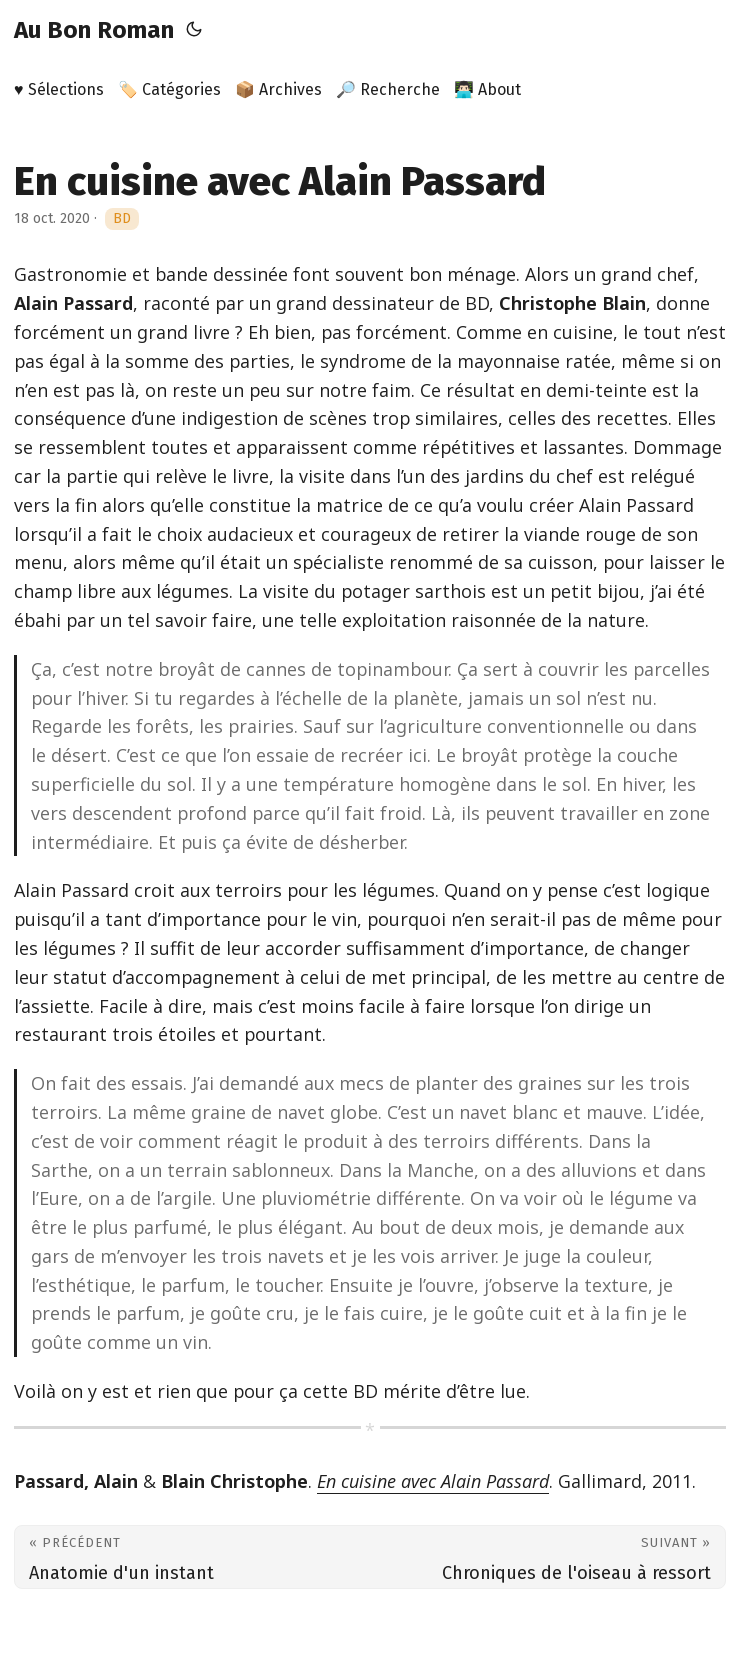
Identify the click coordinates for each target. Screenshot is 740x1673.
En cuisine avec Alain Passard (433, 1481)
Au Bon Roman (94, 30)
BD (122, 218)
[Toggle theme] (194, 30)
